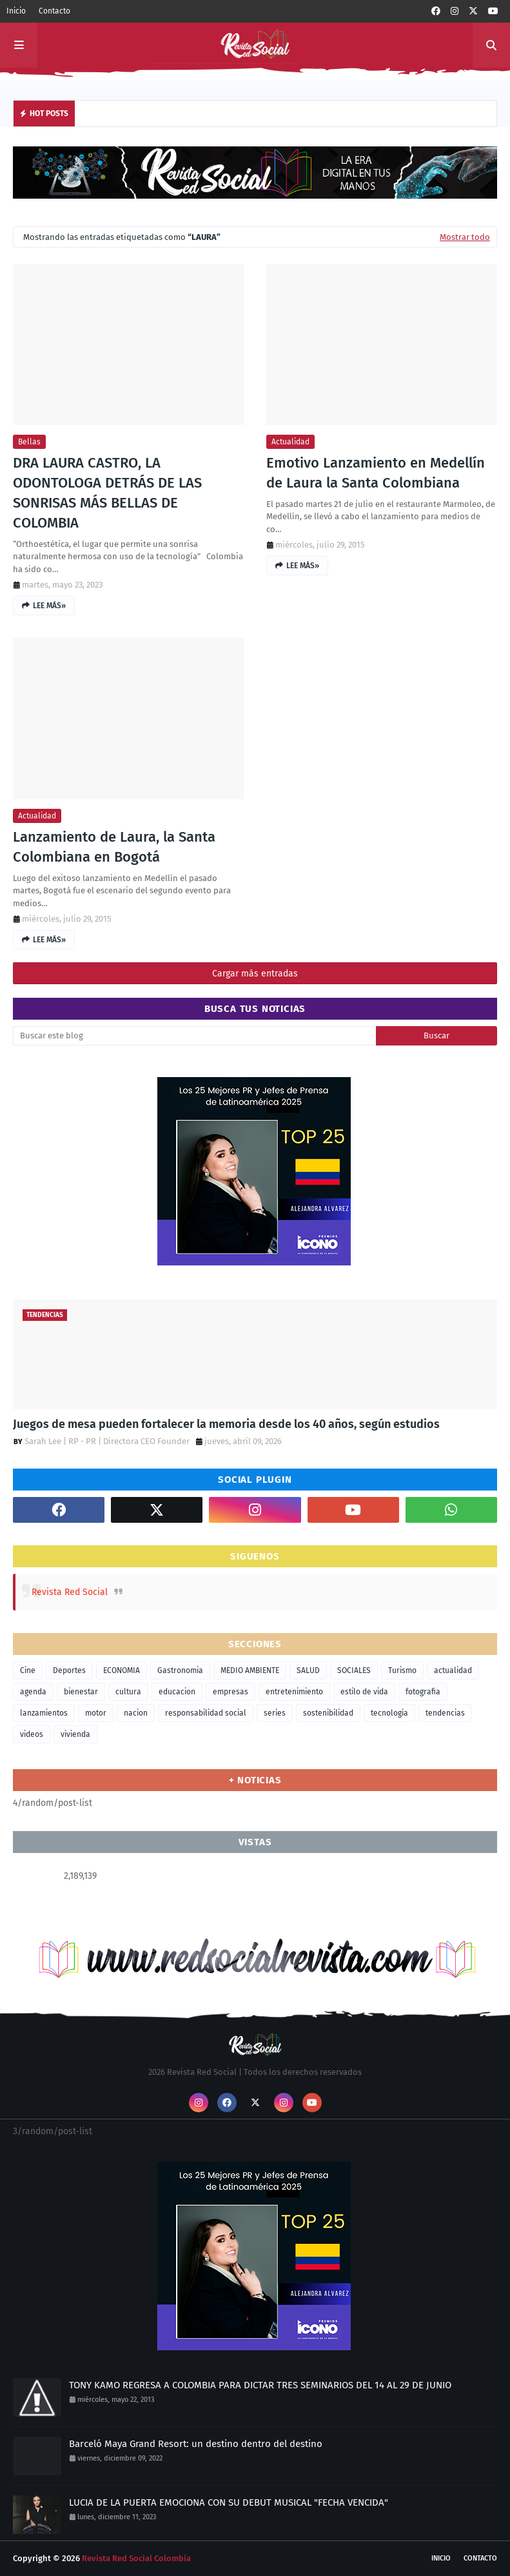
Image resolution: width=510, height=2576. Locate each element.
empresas (230, 1691)
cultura (128, 1691)
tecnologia (389, 1713)
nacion (136, 1713)
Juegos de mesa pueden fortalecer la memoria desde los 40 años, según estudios (226, 1424)
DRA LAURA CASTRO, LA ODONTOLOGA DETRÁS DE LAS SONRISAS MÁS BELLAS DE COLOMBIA (107, 492)
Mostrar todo (465, 237)
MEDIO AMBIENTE (250, 1670)
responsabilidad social (205, 1713)
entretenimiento (294, 1691)
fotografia (423, 1691)
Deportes (69, 1670)
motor (95, 1713)
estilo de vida (364, 1691)
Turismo (402, 1670)
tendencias (445, 1713)
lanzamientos (44, 1713)
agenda (33, 1691)
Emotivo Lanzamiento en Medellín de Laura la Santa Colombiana (375, 472)
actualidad (290, 441)
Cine (27, 1670)
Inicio (16, 10)
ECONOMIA (121, 1670)
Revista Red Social (70, 1592)
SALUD (308, 1670)
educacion (177, 1691)
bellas (29, 441)
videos (31, 1734)
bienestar (81, 1691)
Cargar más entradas (255, 973)
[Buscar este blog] (194, 1035)
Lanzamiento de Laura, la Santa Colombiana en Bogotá (114, 847)
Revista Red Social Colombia (136, 2558)
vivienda (75, 1734)
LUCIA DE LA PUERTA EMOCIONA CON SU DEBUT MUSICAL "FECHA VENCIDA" (228, 2502)
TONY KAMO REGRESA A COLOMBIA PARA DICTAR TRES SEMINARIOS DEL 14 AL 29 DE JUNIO (260, 2385)
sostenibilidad (328, 1713)
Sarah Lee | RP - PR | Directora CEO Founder (107, 1441)
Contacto (54, 10)
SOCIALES (354, 1670)
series (275, 1713)
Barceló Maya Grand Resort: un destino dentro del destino (195, 2444)
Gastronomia (180, 1670)
